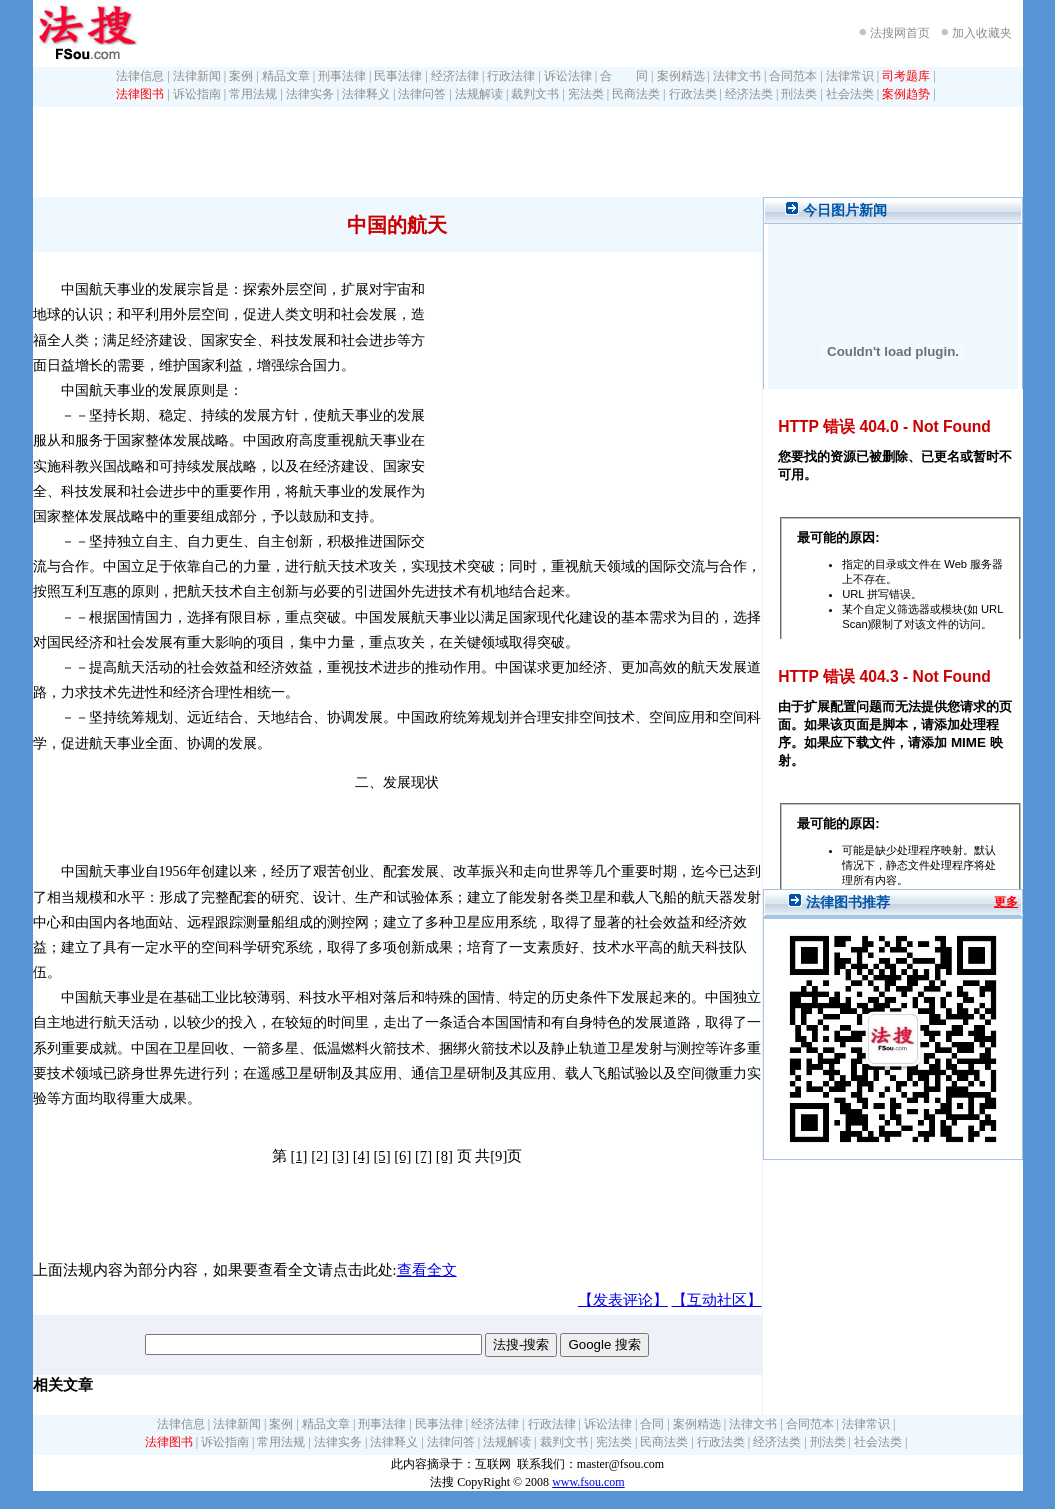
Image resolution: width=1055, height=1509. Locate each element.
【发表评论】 (623, 1300)
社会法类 (850, 94)
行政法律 (511, 76)
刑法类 (799, 94)
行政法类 (693, 94)
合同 (652, 1424)
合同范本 (793, 76)
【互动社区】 (717, 1300)
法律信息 (140, 76)
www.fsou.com (588, 1482)
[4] (361, 1156)
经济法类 (749, 94)
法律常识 (850, 76)
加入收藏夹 (982, 33)
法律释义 (366, 94)
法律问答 (422, 94)
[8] (444, 1156)
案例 (241, 76)
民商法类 (636, 94)
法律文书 (737, 76)
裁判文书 (535, 94)
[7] (423, 1156)
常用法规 (253, 94)
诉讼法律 (568, 76)
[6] (402, 1156)
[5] (381, 1156)
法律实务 (310, 94)
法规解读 (479, 94)
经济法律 (455, 76)
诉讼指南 (197, 94)
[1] (298, 1156)
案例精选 (681, 76)
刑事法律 (342, 76)
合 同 (624, 76)
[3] (340, 1156)
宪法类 (586, 94)
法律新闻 (197, 76)
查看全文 (427, 1270)
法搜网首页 (900, 33)
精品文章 (286, 76)
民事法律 (398, 76)
